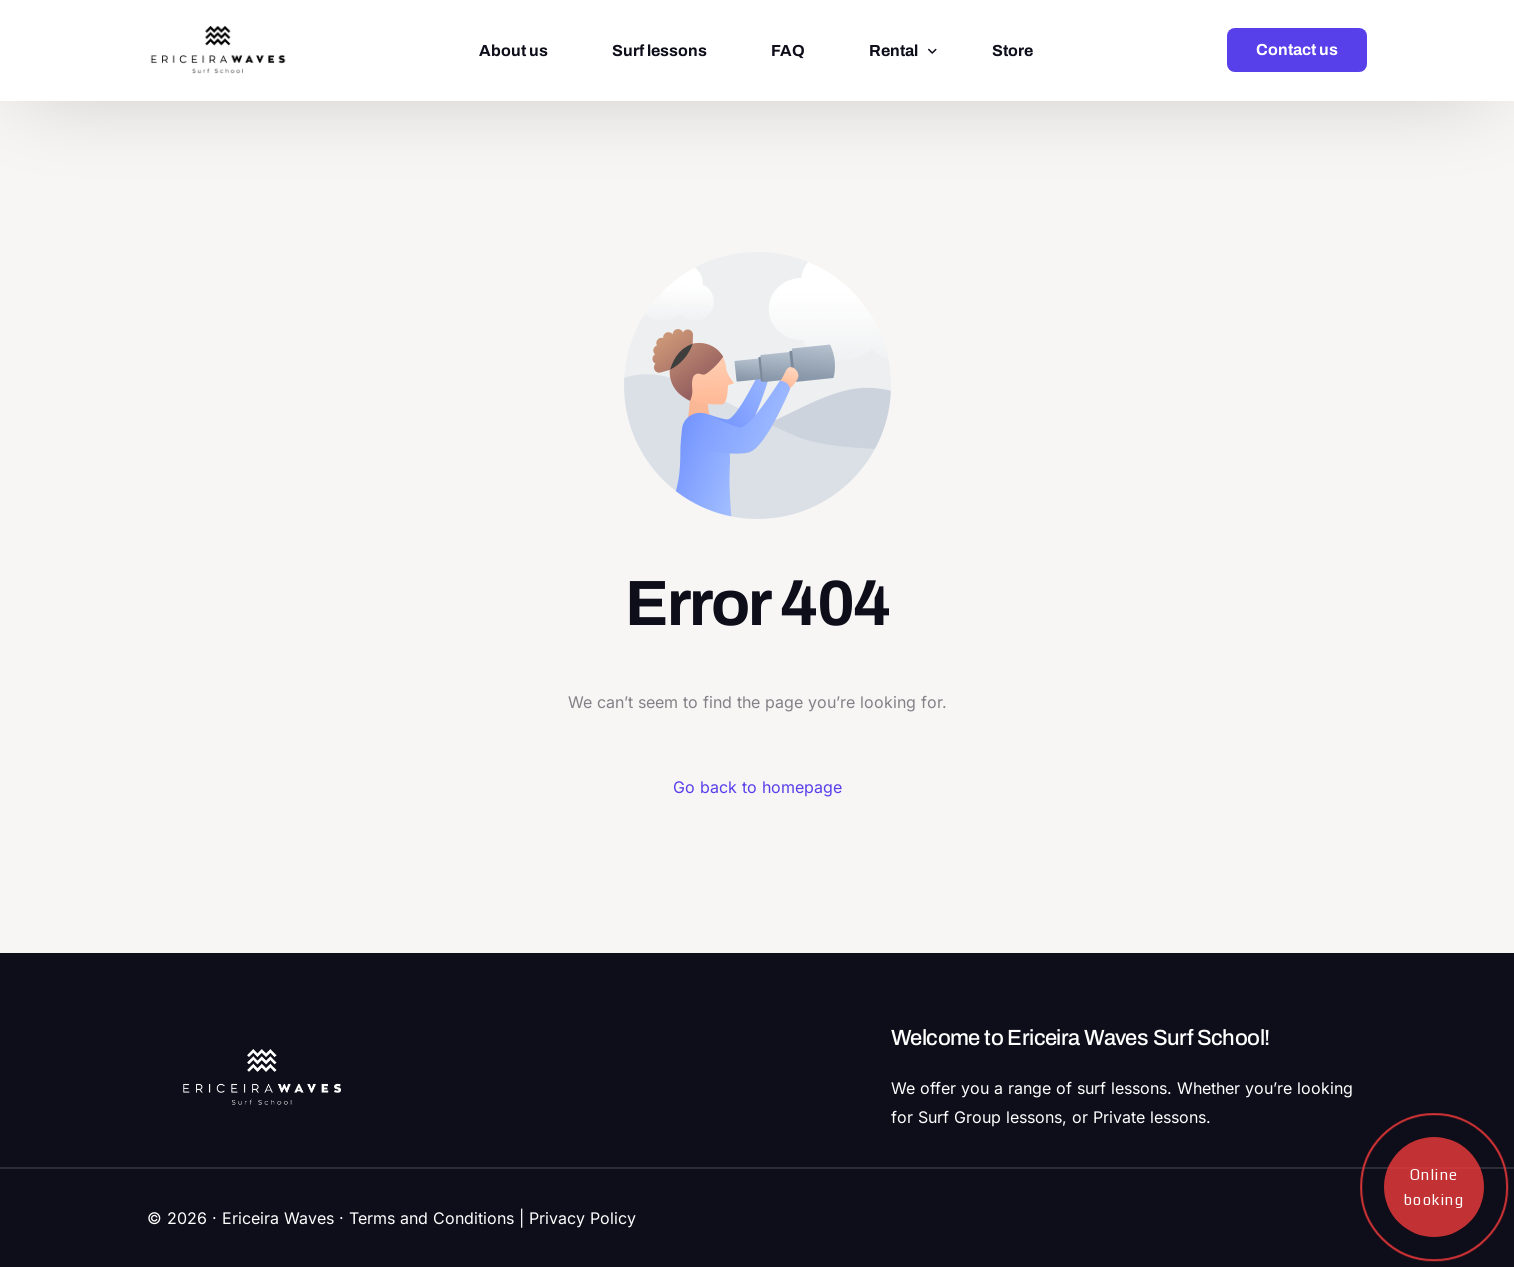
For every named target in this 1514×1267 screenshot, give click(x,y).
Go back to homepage (757, 787)
